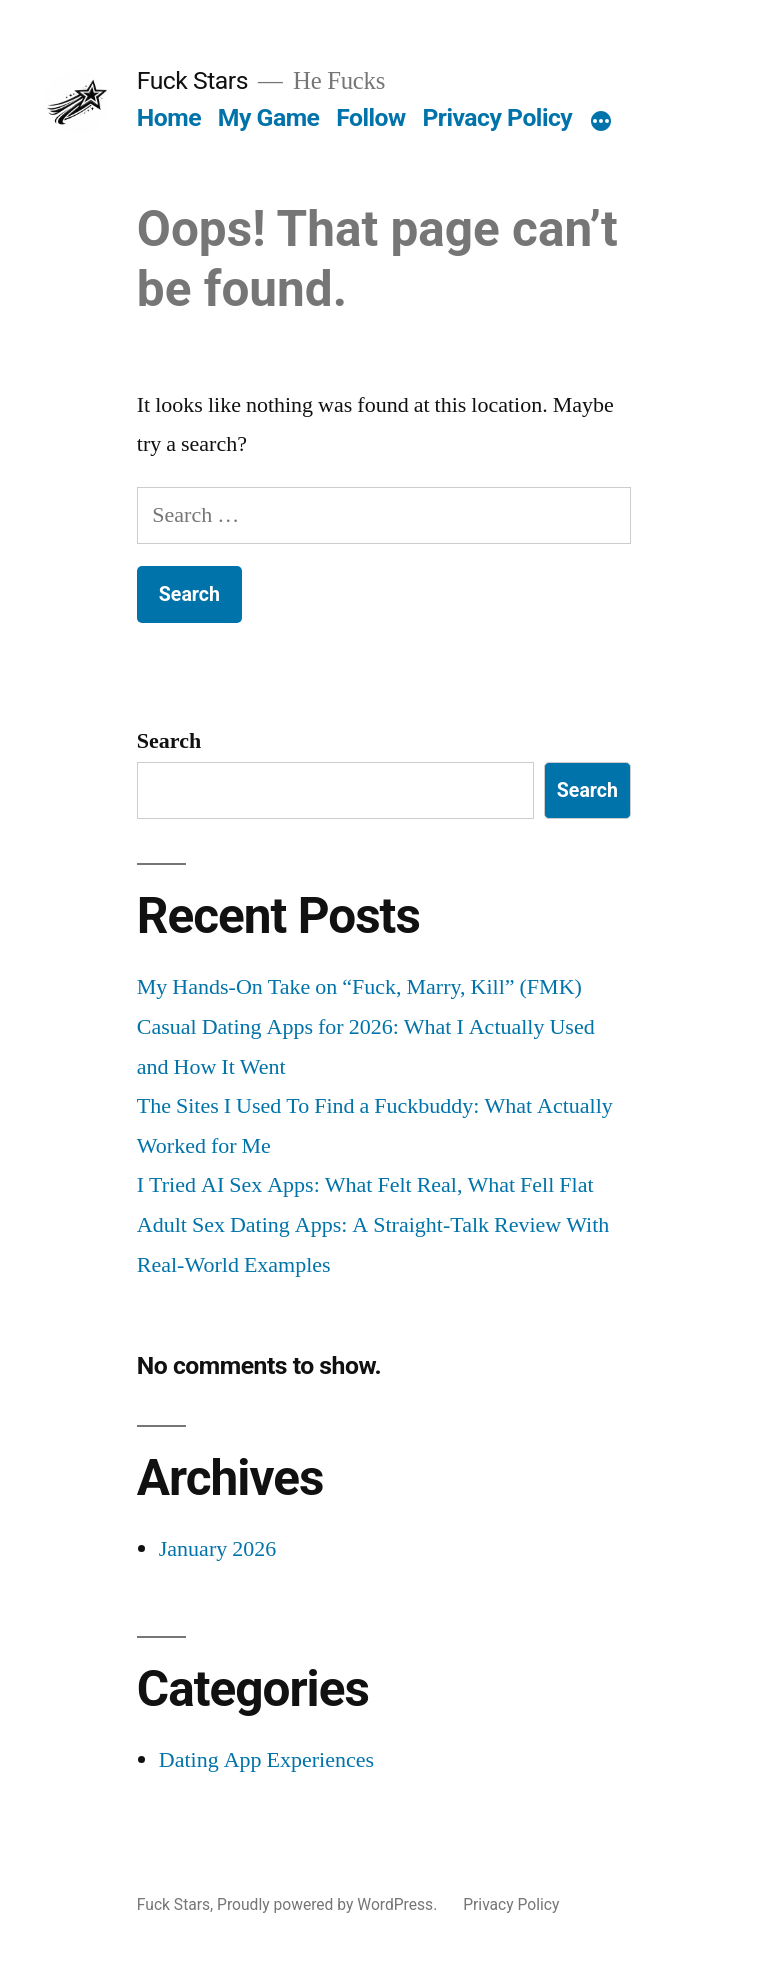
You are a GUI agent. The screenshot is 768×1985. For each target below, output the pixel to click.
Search (169, 741)
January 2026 (217, 1549)
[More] (601, 122)
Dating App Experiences (266, 1760)
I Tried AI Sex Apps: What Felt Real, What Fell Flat (365, 1185)
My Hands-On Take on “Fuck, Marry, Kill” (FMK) (359, 987)
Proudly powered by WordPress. (329, 1904)
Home (169, 117)
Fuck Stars (192, 80)
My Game (269, 117)
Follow (371, 117)
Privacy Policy (497, 117)
